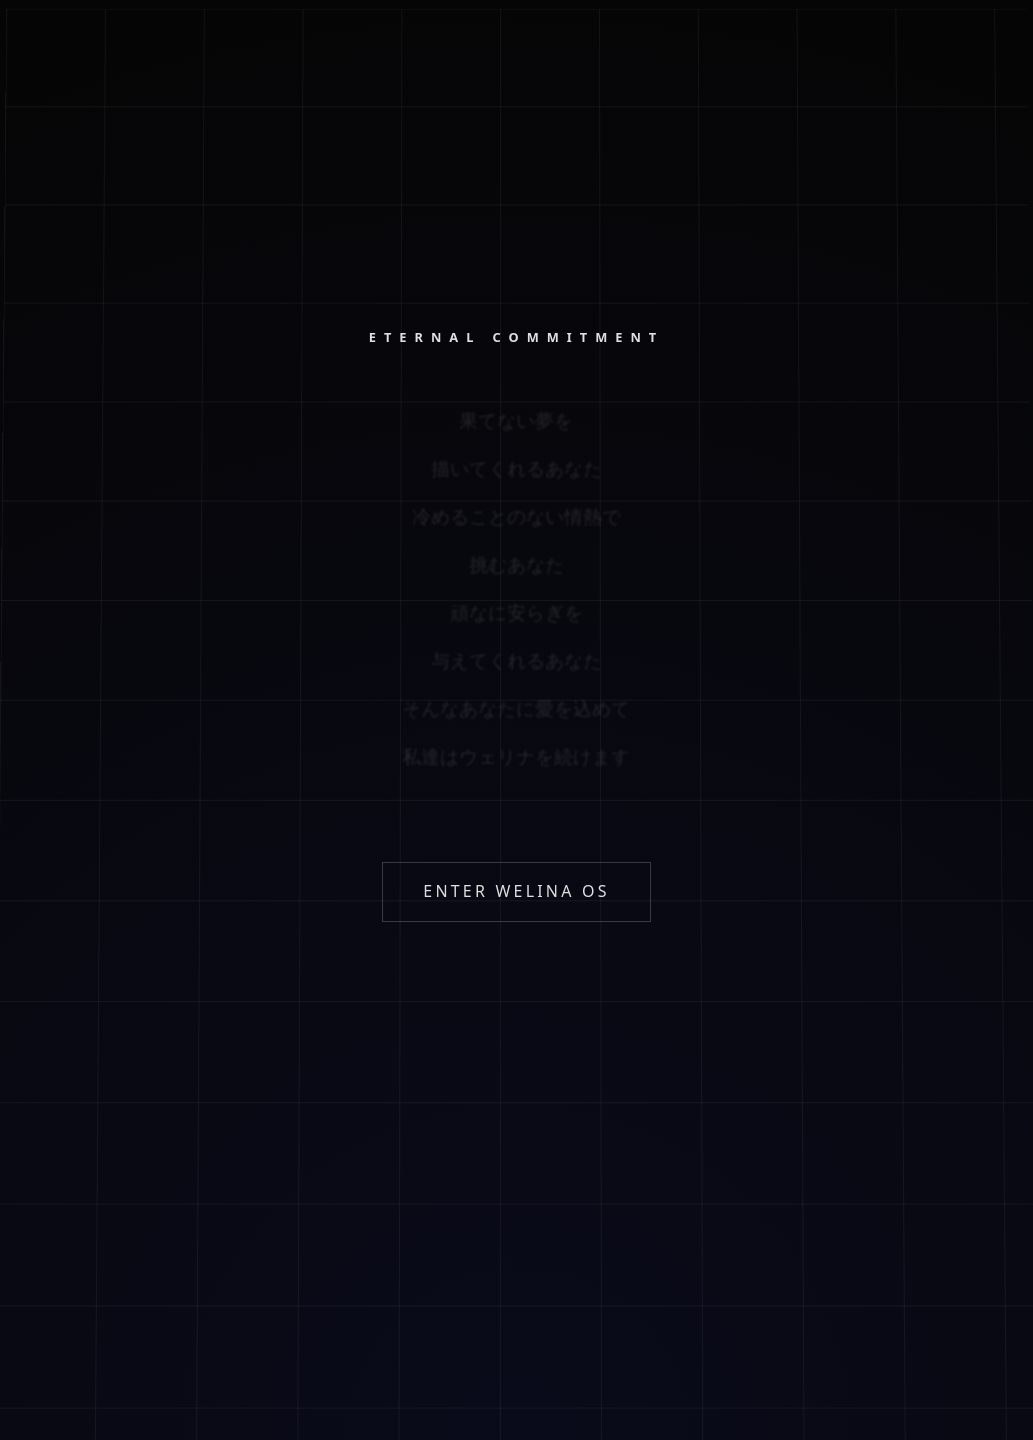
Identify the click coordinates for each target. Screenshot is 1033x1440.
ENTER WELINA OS (516, 891)
